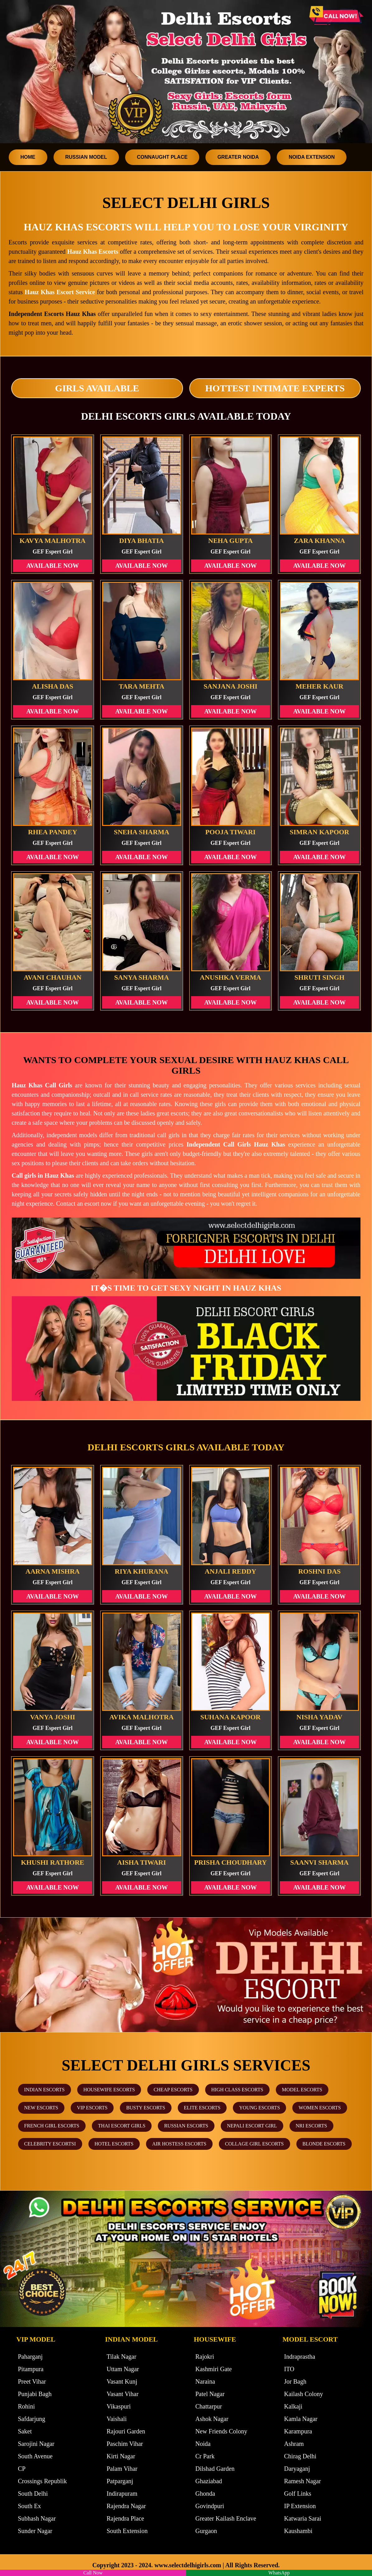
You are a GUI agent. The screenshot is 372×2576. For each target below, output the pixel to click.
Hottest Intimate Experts (275, 388)
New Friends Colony (221, 2431)
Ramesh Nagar (302, 2481)
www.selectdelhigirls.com (187, 2565)
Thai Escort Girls (122, 2125)
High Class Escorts (237, 2089)
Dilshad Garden (215, 2468)
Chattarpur (208, 2406)
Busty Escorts (145, 2107)
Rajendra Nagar (126, 2506)
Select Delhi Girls (186, 202)
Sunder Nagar (35, 2530)
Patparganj (120, 2481)
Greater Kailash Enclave (225, 2518)
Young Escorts (259, 2107)
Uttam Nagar (123, 2369)
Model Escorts (302, 2089)
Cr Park (205, 2456)
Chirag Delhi (300, 2456)
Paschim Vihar (125, 2443)
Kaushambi (298, 2530)
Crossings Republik (42, 2481)
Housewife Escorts (109, 2089)
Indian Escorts (44, 2089)
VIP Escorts (92, 2107)
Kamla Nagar (301, 2418)
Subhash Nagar (37, 2518)
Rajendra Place (125, 2518)
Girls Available (97, 388)
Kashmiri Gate (213, 2369)
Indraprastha (299, 2356)
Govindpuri (209, 2506)
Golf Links (297, 2493)
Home (28, 157)
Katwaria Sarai (302, 2518)
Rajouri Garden (126, 2431)
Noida (203, 2443)
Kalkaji (293, 2406)
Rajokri (204, 2356)
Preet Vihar (32, 2381)
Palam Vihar (122, 2468)
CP (22, 2468)
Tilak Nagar (121, 2356)
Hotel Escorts (114, 2143)
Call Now (93, 2572)
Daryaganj (297, 2468)
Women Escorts (320, 2107)
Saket (25, 2431)
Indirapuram (122, 2493)
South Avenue (35, 2456)
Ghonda (205, 2493)
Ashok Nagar (211, 2418)
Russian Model (86, 157)
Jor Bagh (295, 2381)
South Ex (29, 2506)
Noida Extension (312, 157)
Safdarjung (31, 2418)
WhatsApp (279, 2572)
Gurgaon (206, 2530)
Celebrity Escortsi (50, 2143)
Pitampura (31, 2369)
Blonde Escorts (324, 2143)
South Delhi (33, 2493)
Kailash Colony (303, 2393)
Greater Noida (238, 157)
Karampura (298, 2431)
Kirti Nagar (121, 2456)
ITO (289, 2369)
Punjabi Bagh (35, 2393)
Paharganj (30, 2356)
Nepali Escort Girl (252, 2125)
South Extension (127, 2530)
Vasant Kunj (122, 2381)
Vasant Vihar (123, 2393)
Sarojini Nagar (36, 2443)
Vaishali (117, 2418)
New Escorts (41, 2107)
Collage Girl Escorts (254, 2143)
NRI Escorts (311, 2125)
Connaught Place (162, 157)
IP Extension (300, 2506)
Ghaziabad (208, 2481)
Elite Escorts (202, 2107)
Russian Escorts (186, 2125)
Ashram (294, 2443)
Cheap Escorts (172, 2089)
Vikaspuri (119, 2406)
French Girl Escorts (51, 2125)
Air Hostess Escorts (179, 2143)
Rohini (26, 2406)
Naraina (205, 2381)
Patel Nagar (210, 2393)
